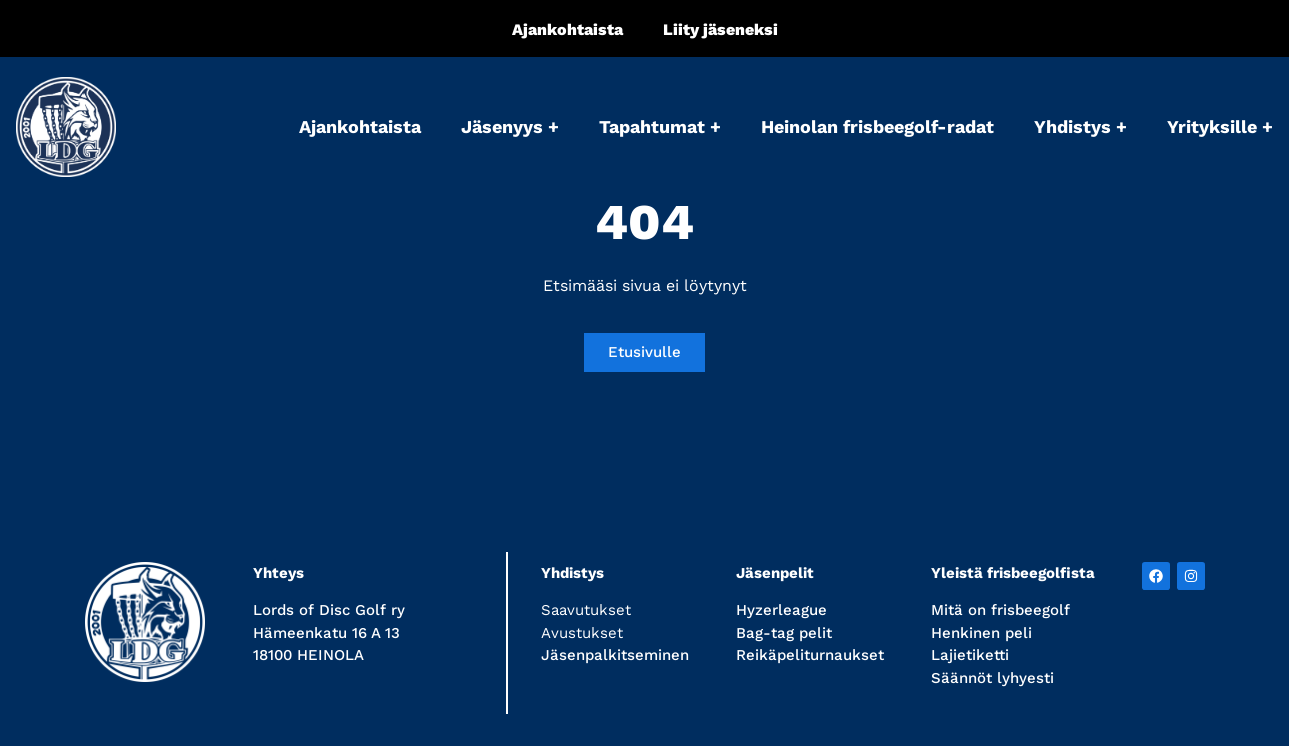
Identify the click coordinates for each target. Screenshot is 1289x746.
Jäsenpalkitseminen (615, 655)
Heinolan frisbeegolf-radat (877, 126)
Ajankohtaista (567, 29)
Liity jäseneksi (720, 29)
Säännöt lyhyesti (992, 678)
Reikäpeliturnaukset (810, 655)
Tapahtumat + (660, 126)
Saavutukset (586, 610)
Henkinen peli (981, 633)
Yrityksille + (1220, 126)
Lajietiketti (970, 655)
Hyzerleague (781, 610)
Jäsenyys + (510, 126)
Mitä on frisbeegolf (1000, 610)
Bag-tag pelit (784, 633)
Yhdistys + (1080, 126)
